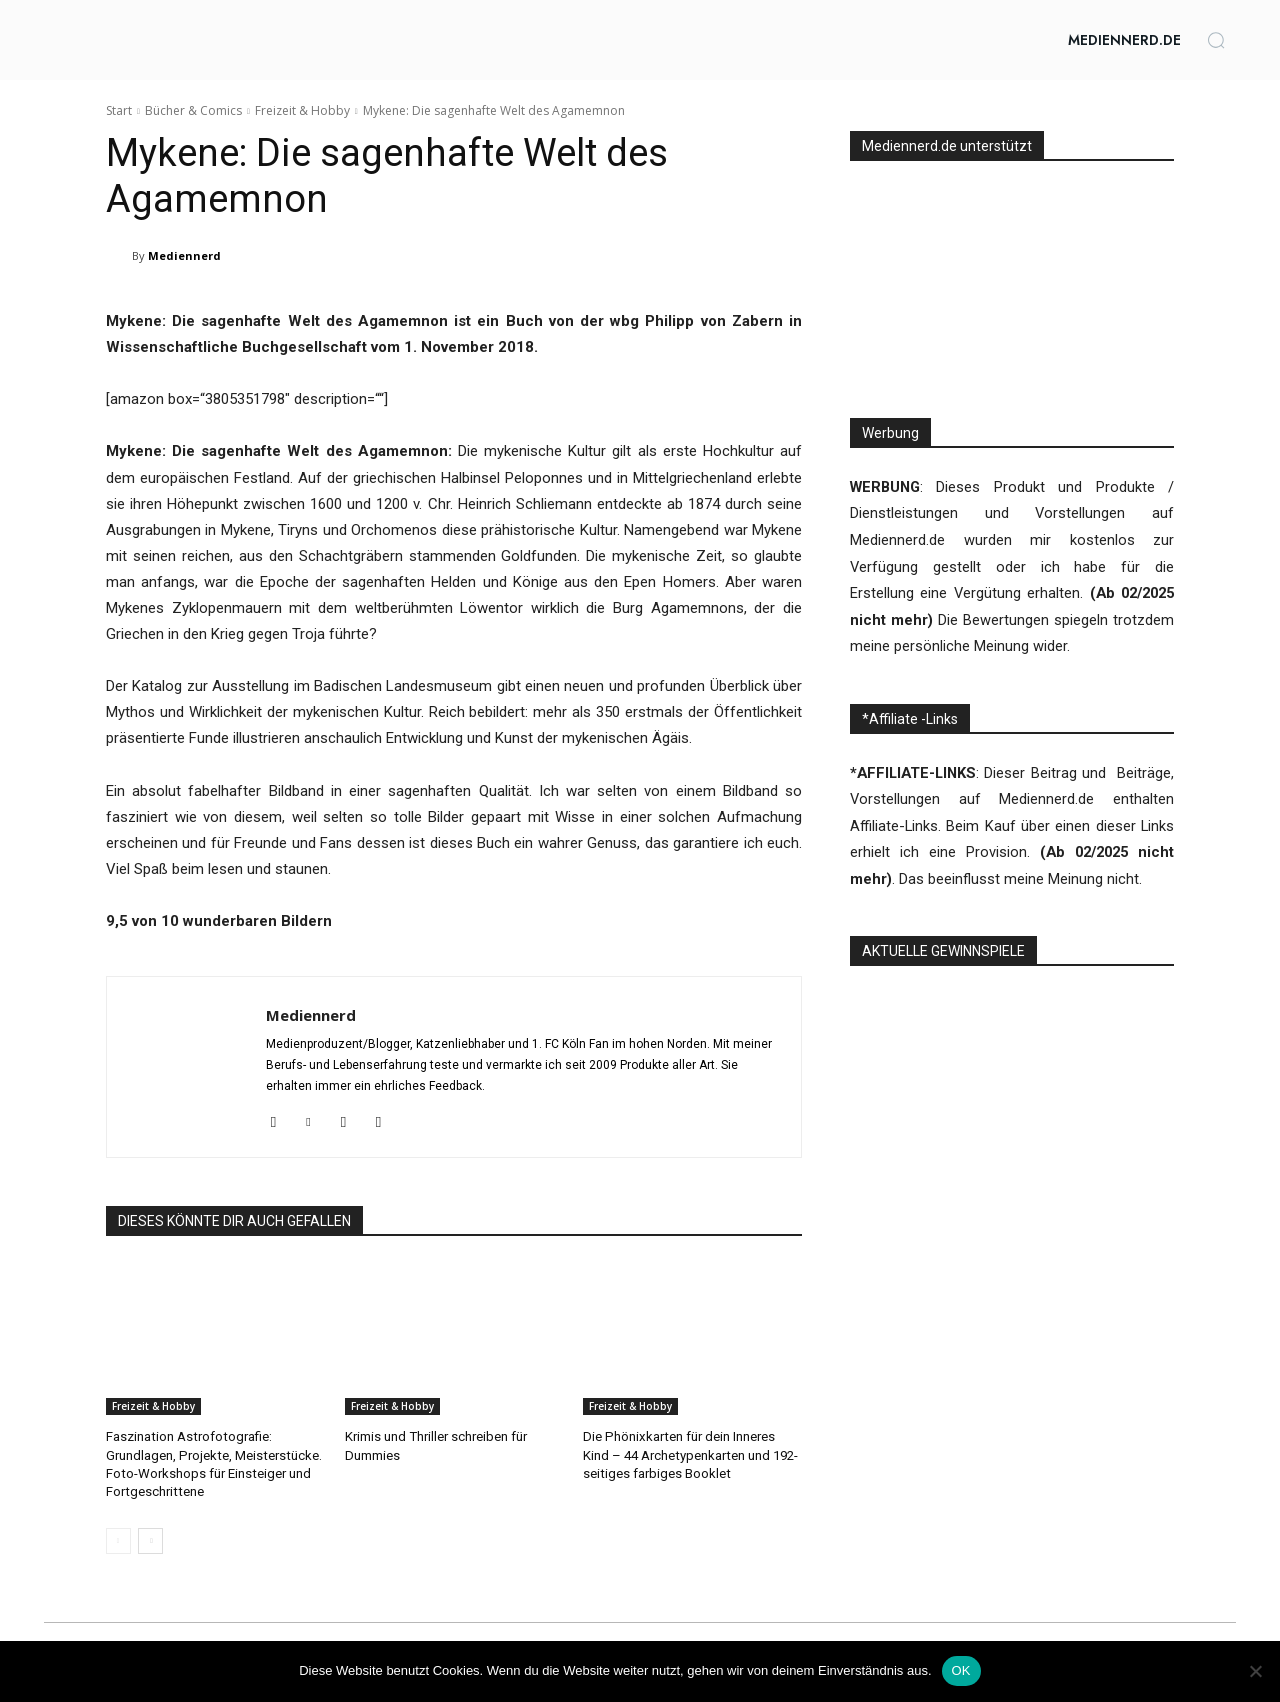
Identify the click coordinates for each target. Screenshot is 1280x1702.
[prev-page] (118, 1540)
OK (961, 1670)
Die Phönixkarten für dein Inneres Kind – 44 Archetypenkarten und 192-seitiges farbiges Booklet (691, 1454)
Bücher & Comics (193, 110)
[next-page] (150, 1540)
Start (119, 110)
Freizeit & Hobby (302, 110)
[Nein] (1255, 1671)
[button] (1216, 40)
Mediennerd (184, 255)
